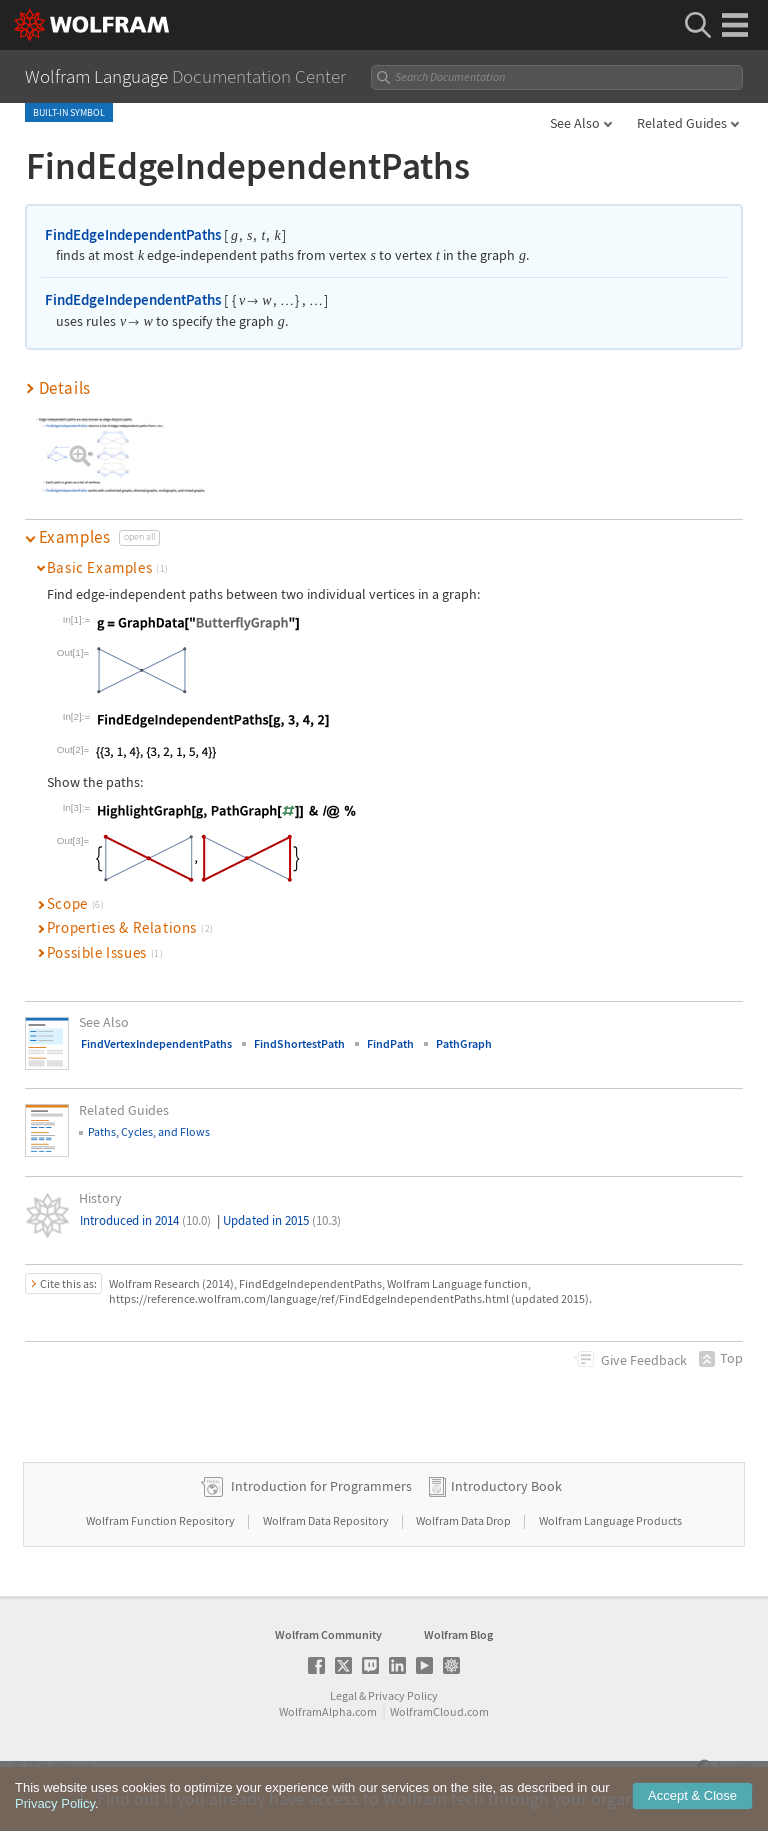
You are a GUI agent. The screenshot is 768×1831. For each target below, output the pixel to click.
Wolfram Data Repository (327, 1520)
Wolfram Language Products (610, 1520)
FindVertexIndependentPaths (156, 1043)
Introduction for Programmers (321, 1486)
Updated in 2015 (282, 1220)
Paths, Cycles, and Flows (149, 1131)
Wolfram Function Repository (161, 1520)
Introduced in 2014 (145, 1220)
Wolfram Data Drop (464, 1520)
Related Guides (682, 123)
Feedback (644, 1360)
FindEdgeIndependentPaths (133, 234)
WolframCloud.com (439, 1711)
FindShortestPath (299, 1043)
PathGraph (464, 1043)
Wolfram (72, 1765)
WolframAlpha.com (328, 1711)
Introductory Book (506, 1486)
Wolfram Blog (458, 1634)
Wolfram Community (328, 1634)
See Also (575, 123)
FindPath (390, 1043)
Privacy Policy (403, 1695)
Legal (343, 1695)
